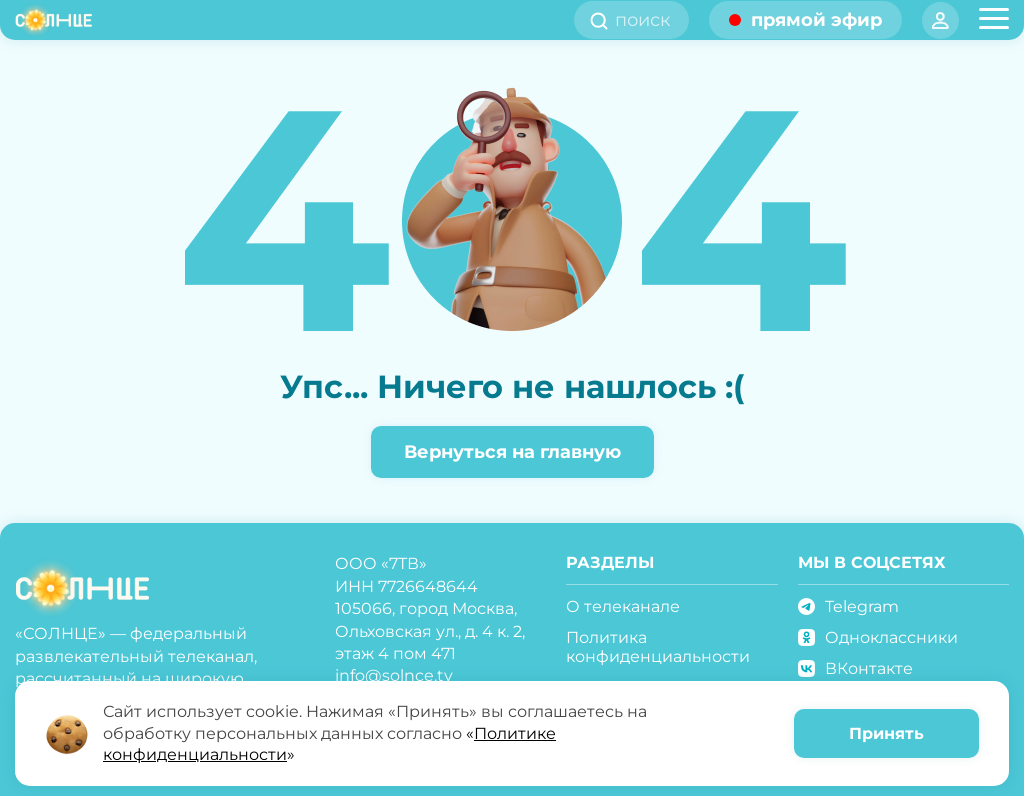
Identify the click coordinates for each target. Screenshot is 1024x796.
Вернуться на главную (512, 452)
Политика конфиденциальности (658, 647)
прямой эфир (816, 20)
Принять (886, 733)
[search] (649, 20)
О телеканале (623, 606)
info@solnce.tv (394, 675)
